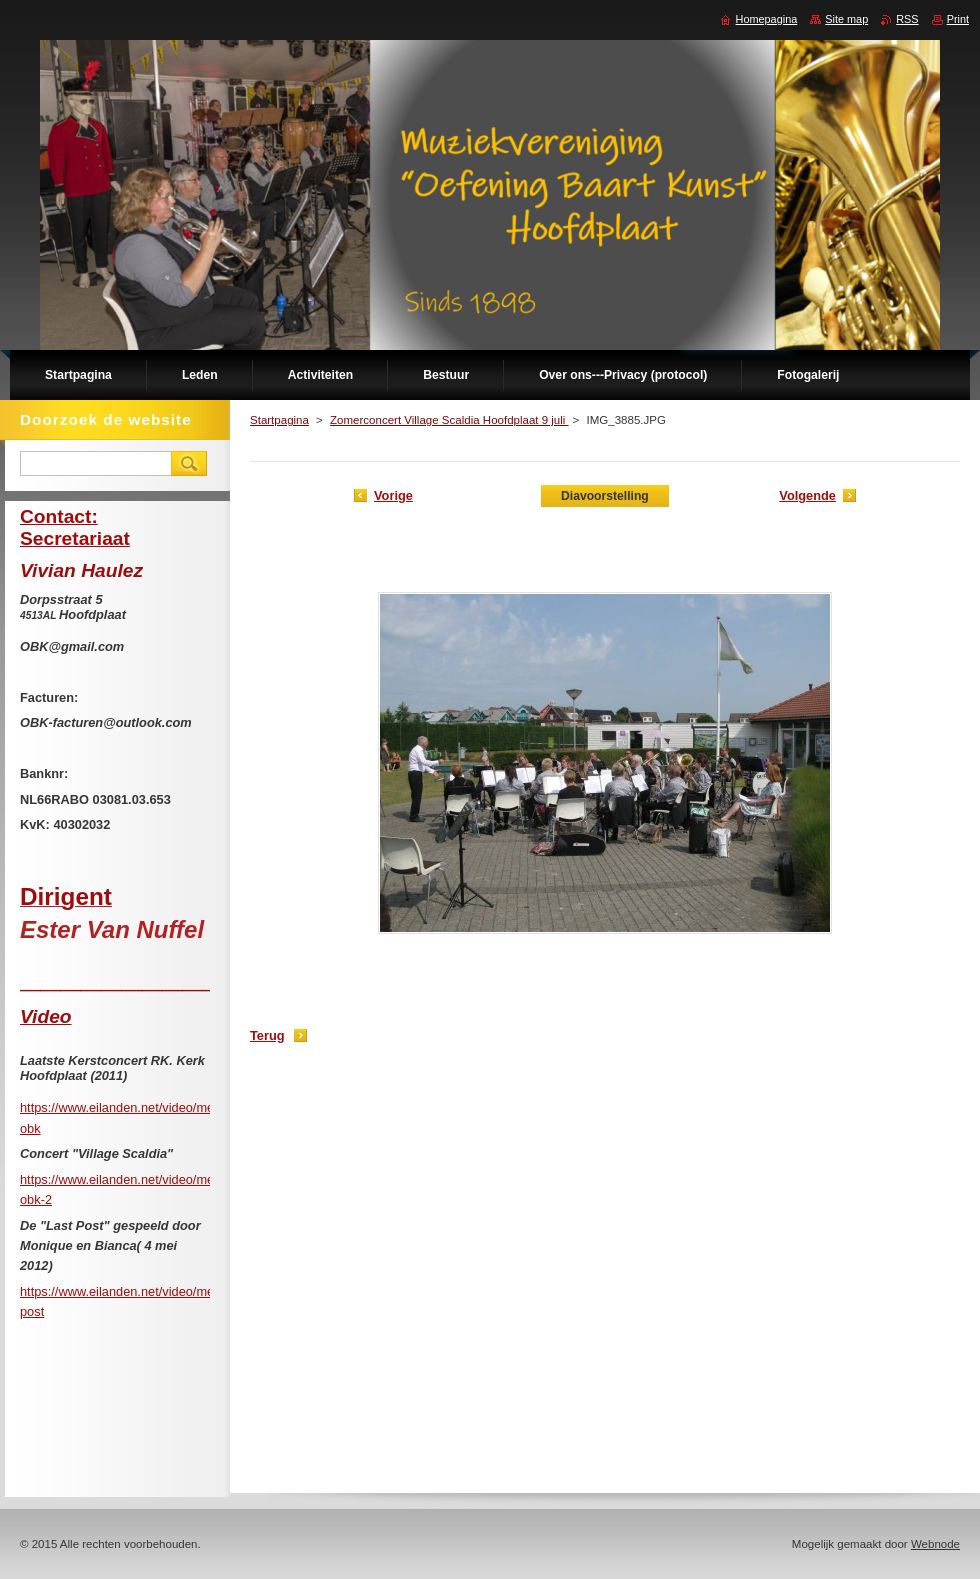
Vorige (393, 495)
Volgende (807, 495)
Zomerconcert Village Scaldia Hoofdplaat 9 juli (449, 420)
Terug (267, 1035)
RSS (907, 19)
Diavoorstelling (605, 496)
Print (958, 19)
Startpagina (279, 420)
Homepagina (767, 19)
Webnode (935, 1544)
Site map (846, 19)
